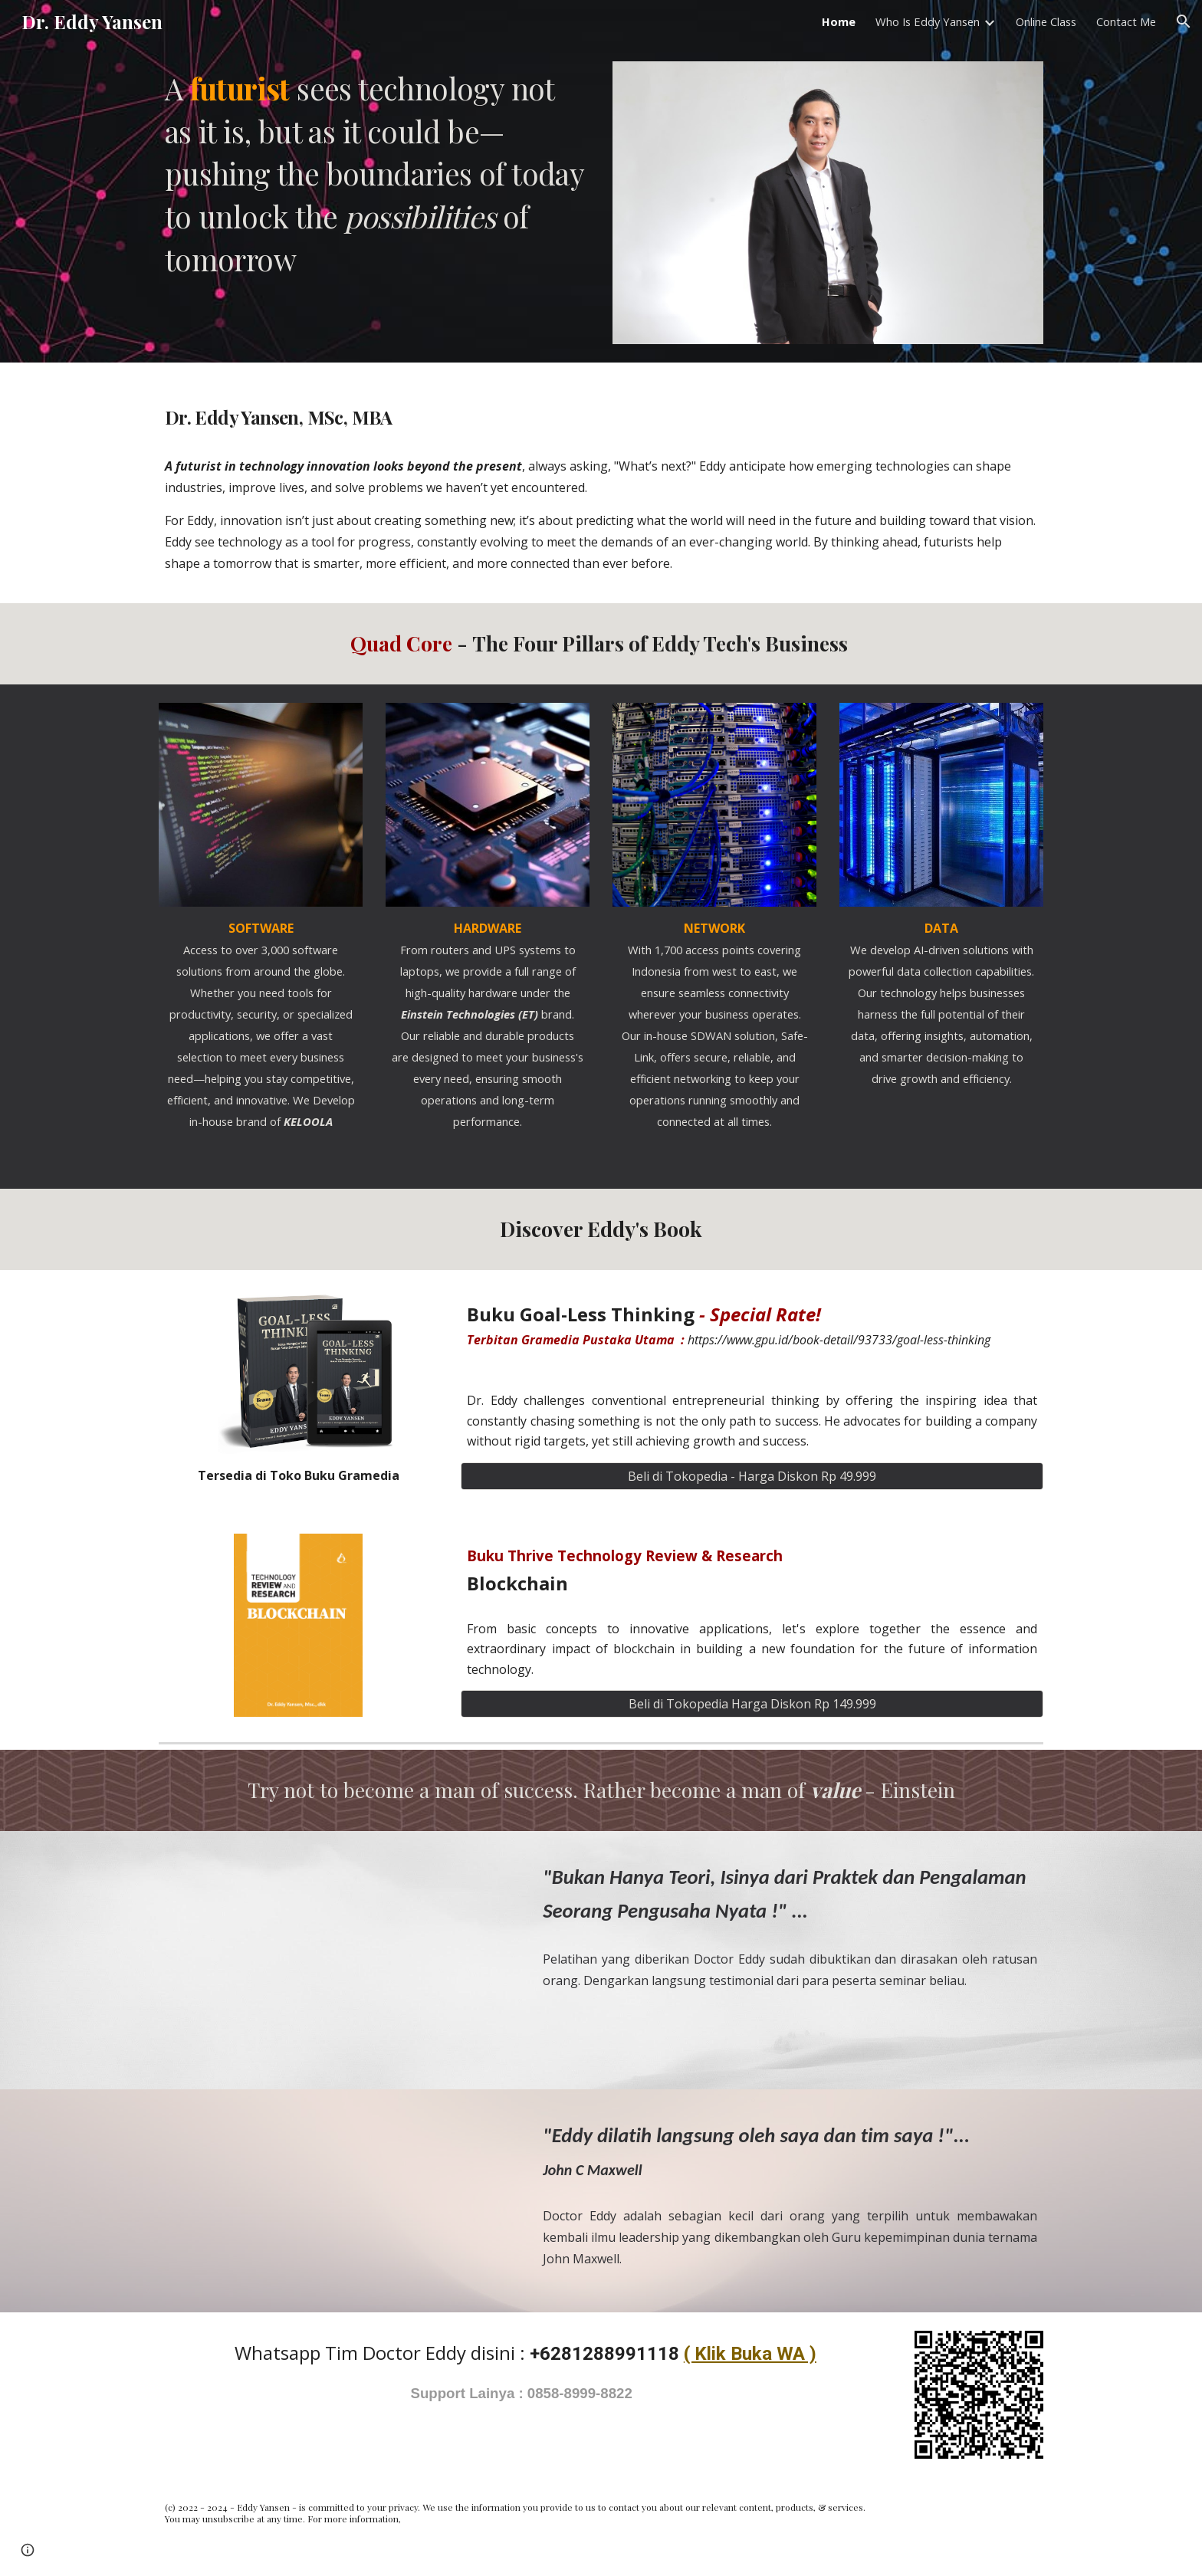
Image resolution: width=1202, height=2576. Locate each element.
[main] (374, 174)
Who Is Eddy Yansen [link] (927, 21)
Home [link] (839, 21)
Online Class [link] (1046, 21)
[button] (1183, 21)
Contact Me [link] (1126, 21)
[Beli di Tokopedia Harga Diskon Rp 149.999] (752, 1703)
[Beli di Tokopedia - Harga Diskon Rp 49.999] (752, 1476)
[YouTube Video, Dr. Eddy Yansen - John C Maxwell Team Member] (336, 2201)
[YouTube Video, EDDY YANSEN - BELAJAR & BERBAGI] (336, 1949)
